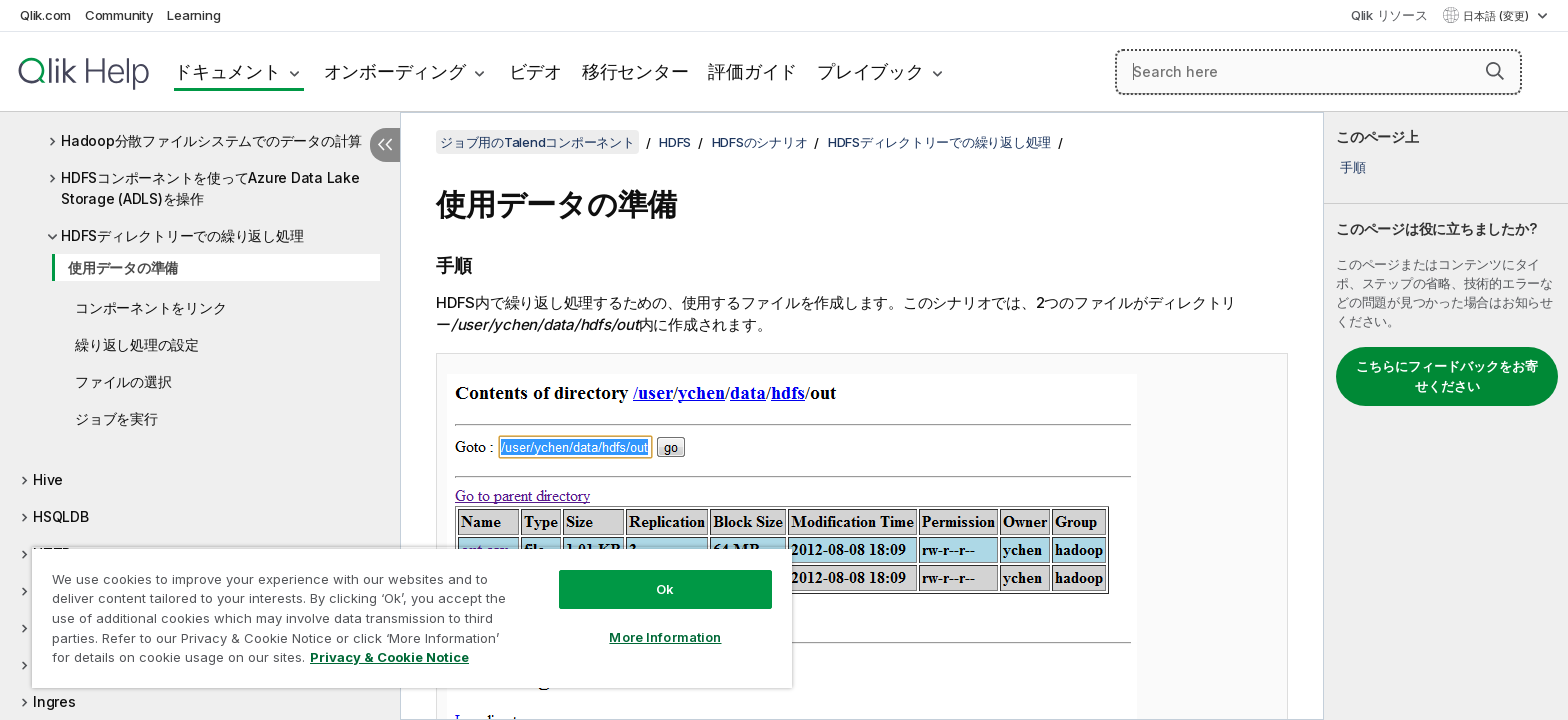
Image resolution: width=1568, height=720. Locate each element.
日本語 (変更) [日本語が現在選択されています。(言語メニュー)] (1497, 16)
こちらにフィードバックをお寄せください (1447, 376)
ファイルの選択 (123, 381)
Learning (193, 15)
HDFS (675, 142)
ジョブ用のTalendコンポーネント (537, 142)
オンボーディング (395, 71)
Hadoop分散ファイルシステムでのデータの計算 (211, 140)
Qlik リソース (1389, 15)
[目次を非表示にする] (385, 145)
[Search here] (1318, 72)
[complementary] (1446, 416)
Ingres (54, 701)
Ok (665, 589)
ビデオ (535, 71)
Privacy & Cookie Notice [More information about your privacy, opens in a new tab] (389, 657)
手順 (1353, 167)
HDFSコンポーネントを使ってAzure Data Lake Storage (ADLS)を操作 (210, 188)
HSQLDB (61, 516)
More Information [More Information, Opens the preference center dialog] (665, 637)
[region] (412, 617)
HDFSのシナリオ (760, 142)
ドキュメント (227, 71)
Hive (48, 479)
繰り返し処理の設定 (137, 344)
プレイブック (870, 71)
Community (119, 15)
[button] (1495, 71)
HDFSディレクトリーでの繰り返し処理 (182, 235)
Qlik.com (45, 15)
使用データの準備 (123, 267)
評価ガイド (752, 71)
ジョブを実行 (116, 418)
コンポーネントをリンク (150, 307)
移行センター (635, 71)
